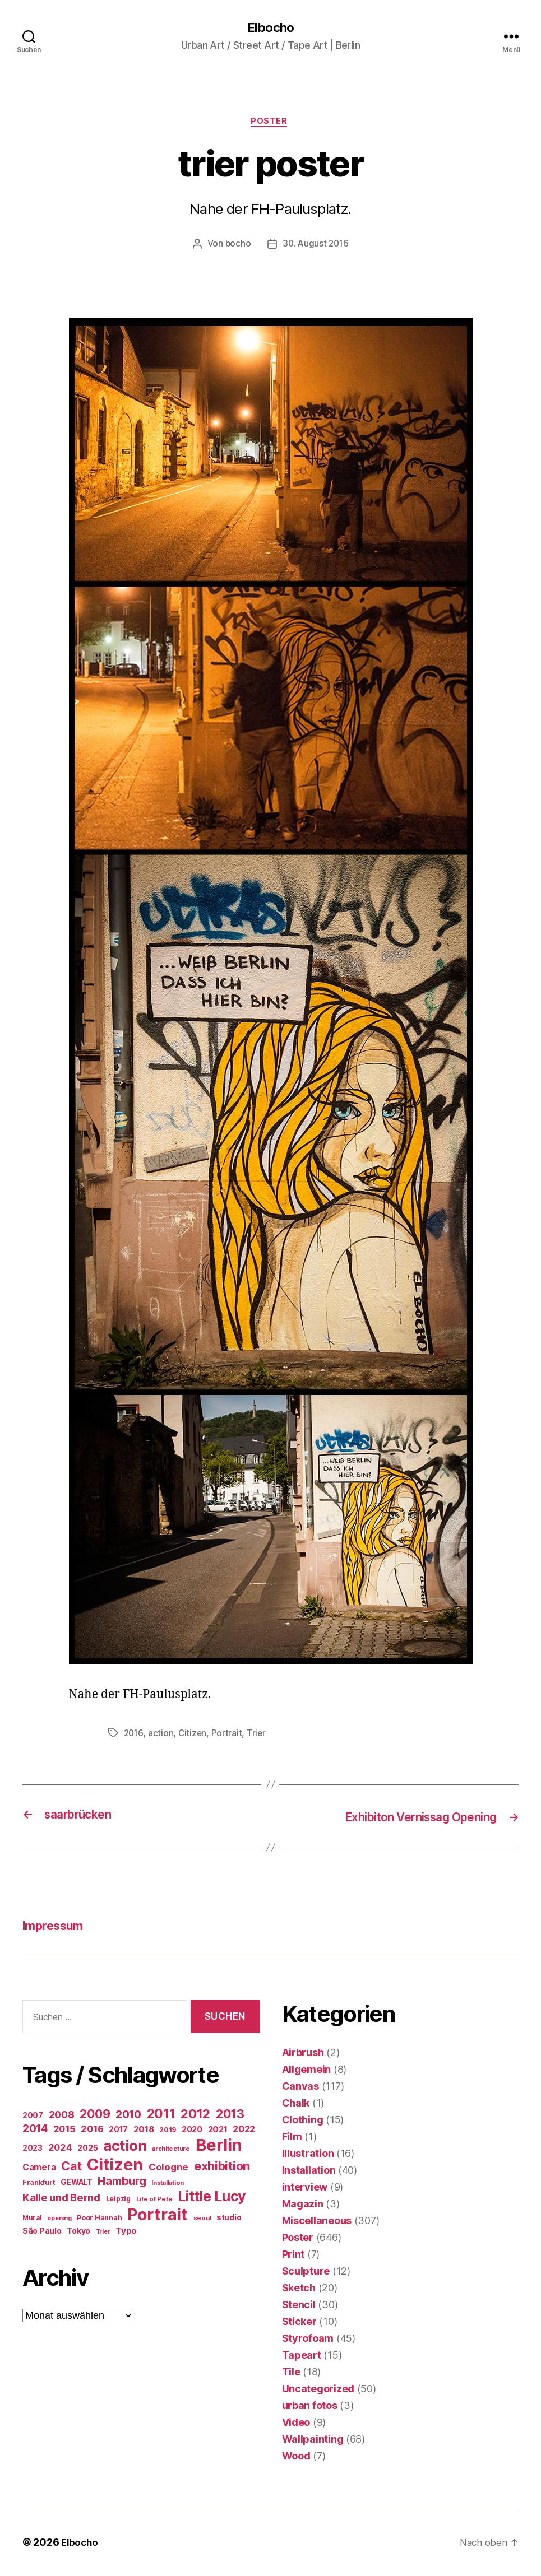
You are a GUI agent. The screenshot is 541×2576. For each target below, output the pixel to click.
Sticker (299, 2323)
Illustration (308, 2155)
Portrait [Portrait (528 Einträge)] (157, 2216)
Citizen (194, 1735)
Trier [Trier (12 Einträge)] (103, 2233)
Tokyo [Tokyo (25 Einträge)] (78, 2232)
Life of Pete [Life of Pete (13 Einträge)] (154, 2201)
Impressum (57, 1927)
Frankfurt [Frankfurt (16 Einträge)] (39, 2184)
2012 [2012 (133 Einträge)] (195, 2115)
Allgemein (306, 2071)
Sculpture (306, 2273)
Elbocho (270, 28)
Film (292, 2139)
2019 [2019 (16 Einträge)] (167, 2131)
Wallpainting (313, 2441)
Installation (309, 2172)
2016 (134, 1735)
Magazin (302, 2206)
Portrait (228, 1735)
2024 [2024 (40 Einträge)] (60, 2149)
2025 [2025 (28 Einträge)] (87, 2150)
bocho (237, 246)
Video (296, 2424)
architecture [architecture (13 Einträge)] (171, 2150)
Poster (270, 123)
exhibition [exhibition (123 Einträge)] (222, 2167)
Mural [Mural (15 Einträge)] (32, 2220)
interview (305, 2189)
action (161, 1735)
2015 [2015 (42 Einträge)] (64, 2130)
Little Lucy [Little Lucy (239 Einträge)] (212, 2197)
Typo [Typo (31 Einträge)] (126, 2232)
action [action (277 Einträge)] (124, 2147)
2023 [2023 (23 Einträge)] (32, 2149)
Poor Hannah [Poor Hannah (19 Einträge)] (99, 2219)
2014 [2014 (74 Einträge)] (35, 2130)
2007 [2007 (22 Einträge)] (32, 2117)
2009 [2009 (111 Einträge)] (95, 2115)
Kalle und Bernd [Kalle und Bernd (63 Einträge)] (61, 2199)
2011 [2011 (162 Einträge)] (161, 2115)
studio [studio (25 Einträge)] (228, 2219)
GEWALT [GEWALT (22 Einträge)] (76, 2183)
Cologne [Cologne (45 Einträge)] (168, 2168)
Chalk (296, 2105)
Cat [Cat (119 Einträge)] (71, 2167)
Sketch (299, 2290)
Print (293, 2256)
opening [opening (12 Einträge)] (59, 2220)
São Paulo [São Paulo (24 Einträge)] (42, 2232)
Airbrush (303, 2055)
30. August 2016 (315, 246)
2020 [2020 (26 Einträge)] (192, 2131)
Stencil (299, 2307)
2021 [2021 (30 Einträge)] (218, 2131)
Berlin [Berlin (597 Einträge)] (219, 2146)
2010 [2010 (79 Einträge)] (128, 2116)
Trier (259, 1735)
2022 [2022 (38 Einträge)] (244, 2130)
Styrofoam (308, 2340)
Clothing (302, 2122)
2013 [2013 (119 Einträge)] (230, 2115)
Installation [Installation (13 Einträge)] (167, 2184)
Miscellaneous (317, 2223)
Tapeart (301, 2357)
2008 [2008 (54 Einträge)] (62, 2116)
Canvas (300, 2088)
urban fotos (309, 2408)
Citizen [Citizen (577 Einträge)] (115, 2166)
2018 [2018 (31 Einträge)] (143, 2131)
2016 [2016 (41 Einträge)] (92, 2130)
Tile (291, 2374)
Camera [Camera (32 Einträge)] (39, 2169)
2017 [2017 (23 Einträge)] (118, 2131)
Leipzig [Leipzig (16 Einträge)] (118, 2200)
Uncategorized (318, 2391)
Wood (296, 2458)
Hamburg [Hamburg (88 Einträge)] (122, 2182)
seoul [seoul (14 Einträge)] (202, 2220)
